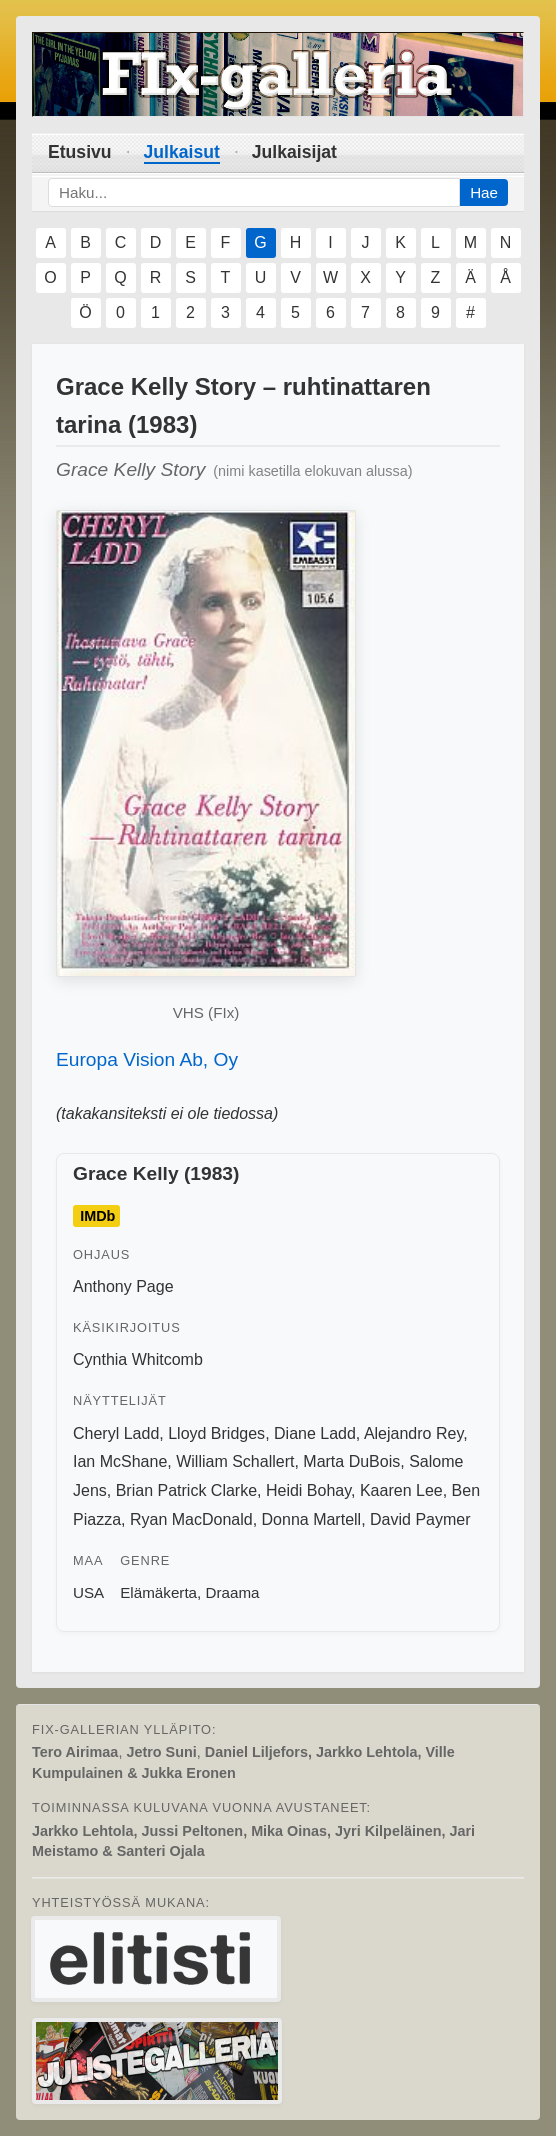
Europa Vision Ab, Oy (147, 1059)
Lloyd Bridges (216, 1433)
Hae (484, 192)
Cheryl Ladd (116, 1433)
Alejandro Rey (413, 1433)
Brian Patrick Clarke (186, 1490)
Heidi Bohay (308, 1490)
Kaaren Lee (401, 1490)
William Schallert (235, 1461)
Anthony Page (123, 1286)
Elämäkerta (158, 1592)
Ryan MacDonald (191, 1519)
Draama (233, 1592)
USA (88, 1592)
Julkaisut (182, 152)
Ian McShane (120, 1461)
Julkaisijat (294, 152)
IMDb (97, 1216)
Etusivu (80, 152)
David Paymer (420, 1519)
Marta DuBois (351, 1461)
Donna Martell (312, 1519)
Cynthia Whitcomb (138, 1359)
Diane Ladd (315, 1433)
